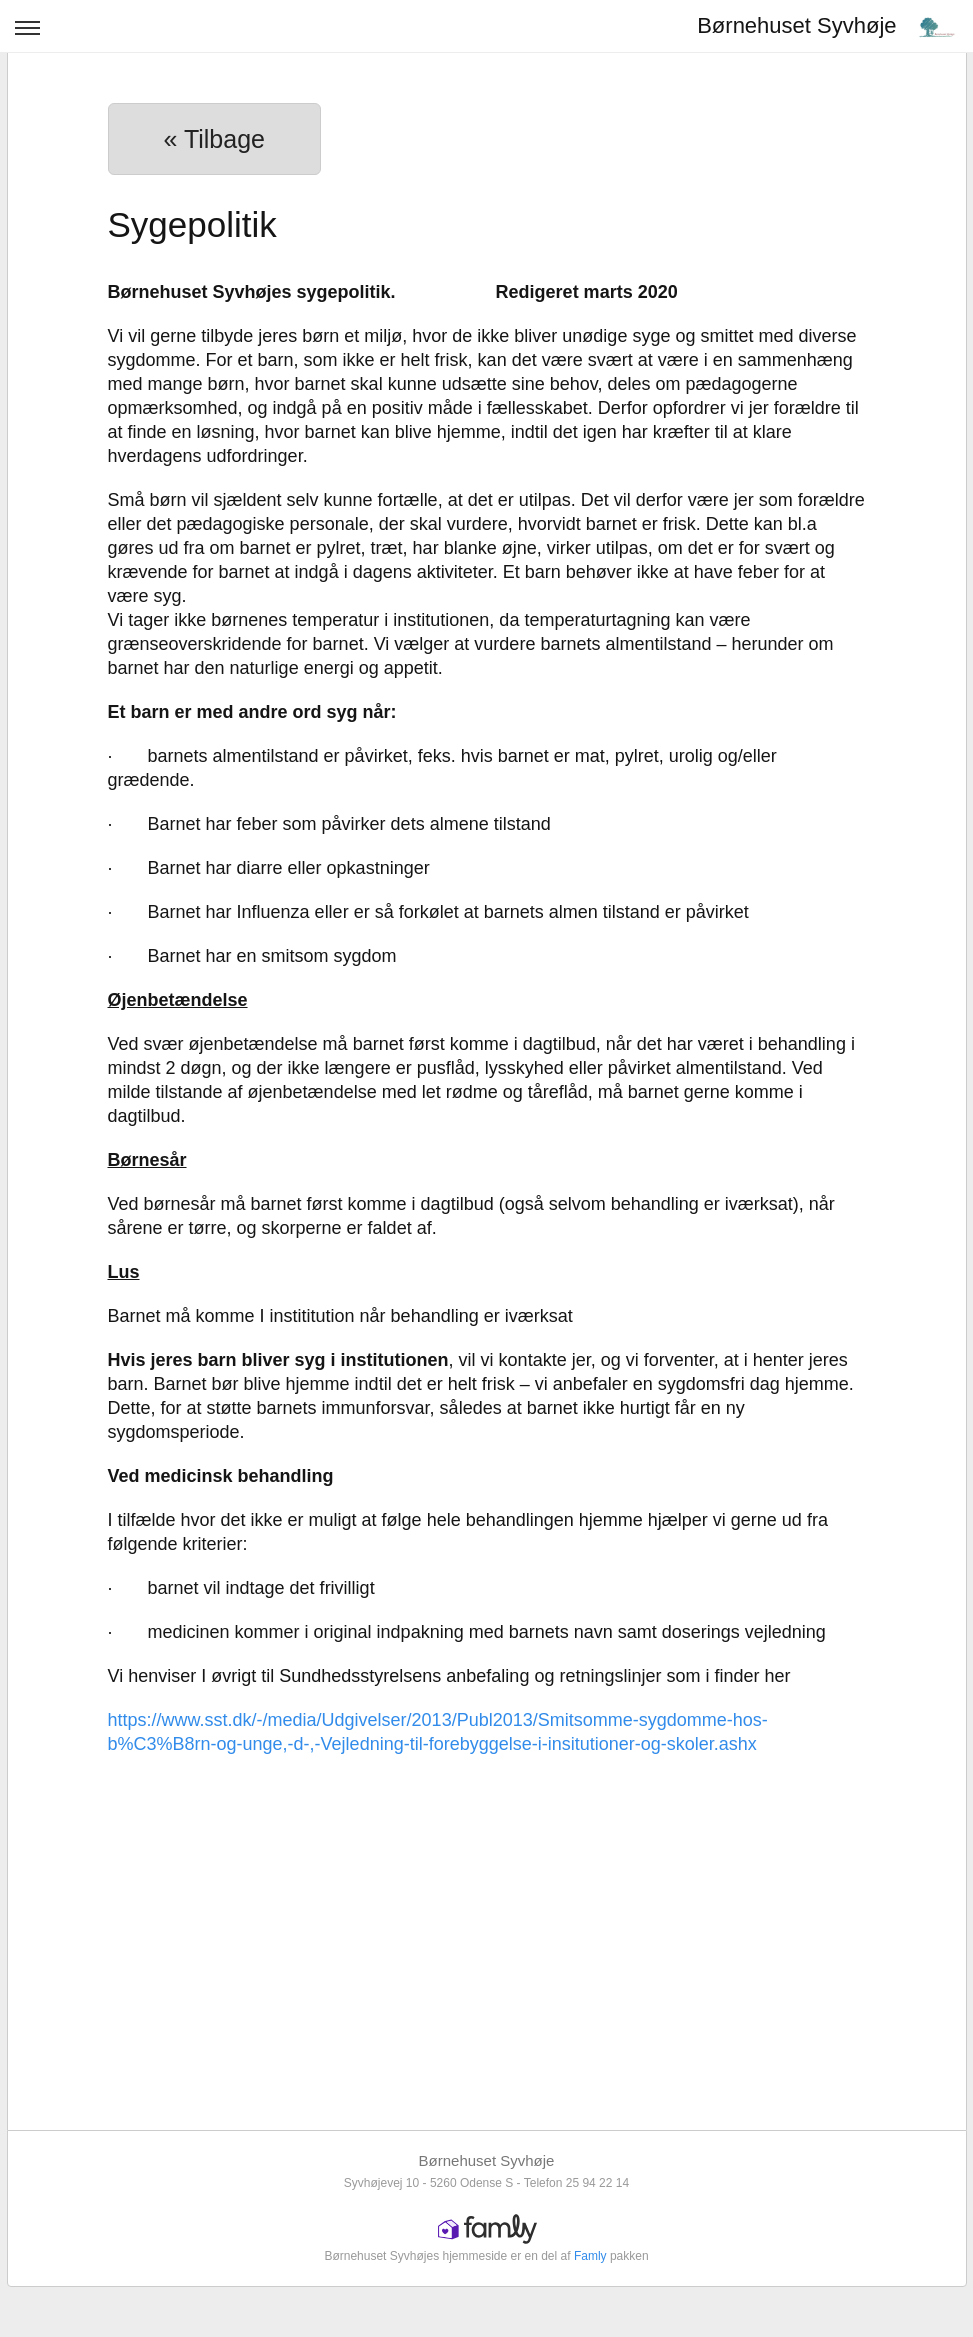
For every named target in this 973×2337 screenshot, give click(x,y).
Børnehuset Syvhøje (796, 25)
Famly (590, 2256)
